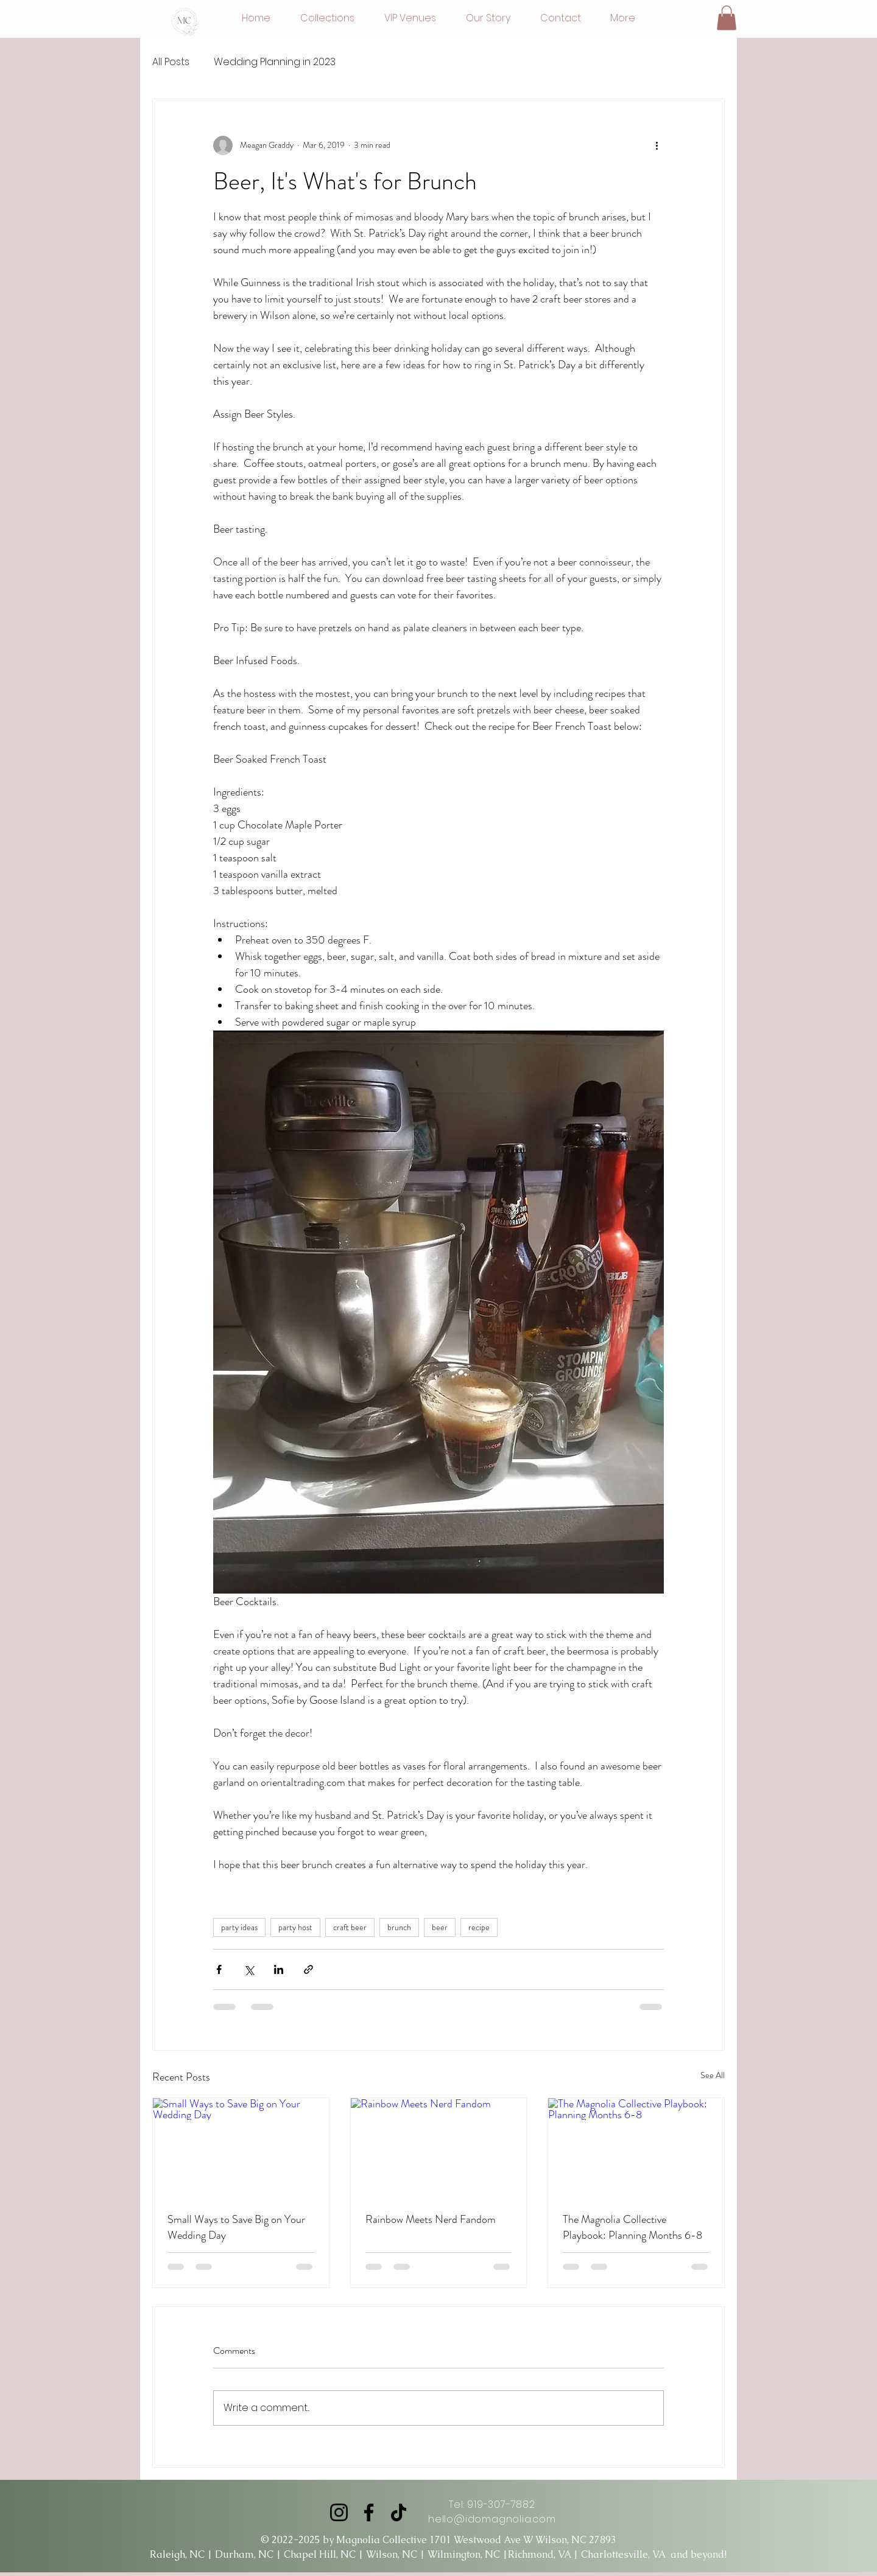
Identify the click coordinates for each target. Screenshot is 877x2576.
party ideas (239, 1927)
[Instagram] (339, 2512)
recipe (479, 1927)
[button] (726, 17)
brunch (399, 1927)
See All (712, 2075)
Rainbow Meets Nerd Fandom (430, 2219)
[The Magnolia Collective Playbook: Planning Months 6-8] (636, 2147)
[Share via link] (308, 1969)
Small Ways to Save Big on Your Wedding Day (236, 2227)
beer (440, 1927)
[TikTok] (398, 2512)
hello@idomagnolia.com (492, 2519)
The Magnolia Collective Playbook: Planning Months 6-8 (632, 2227)
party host (295, 1927)
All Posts (170, 62)
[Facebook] (369, 2512)
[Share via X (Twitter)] (249, 1969)
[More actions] (656, 145)
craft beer (350, 1927)
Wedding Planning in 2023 (275, 62)
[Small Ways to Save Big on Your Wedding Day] (241, 2147)
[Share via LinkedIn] (278, 1969)
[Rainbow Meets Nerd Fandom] (439, 2147)
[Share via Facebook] (219, 1969)
